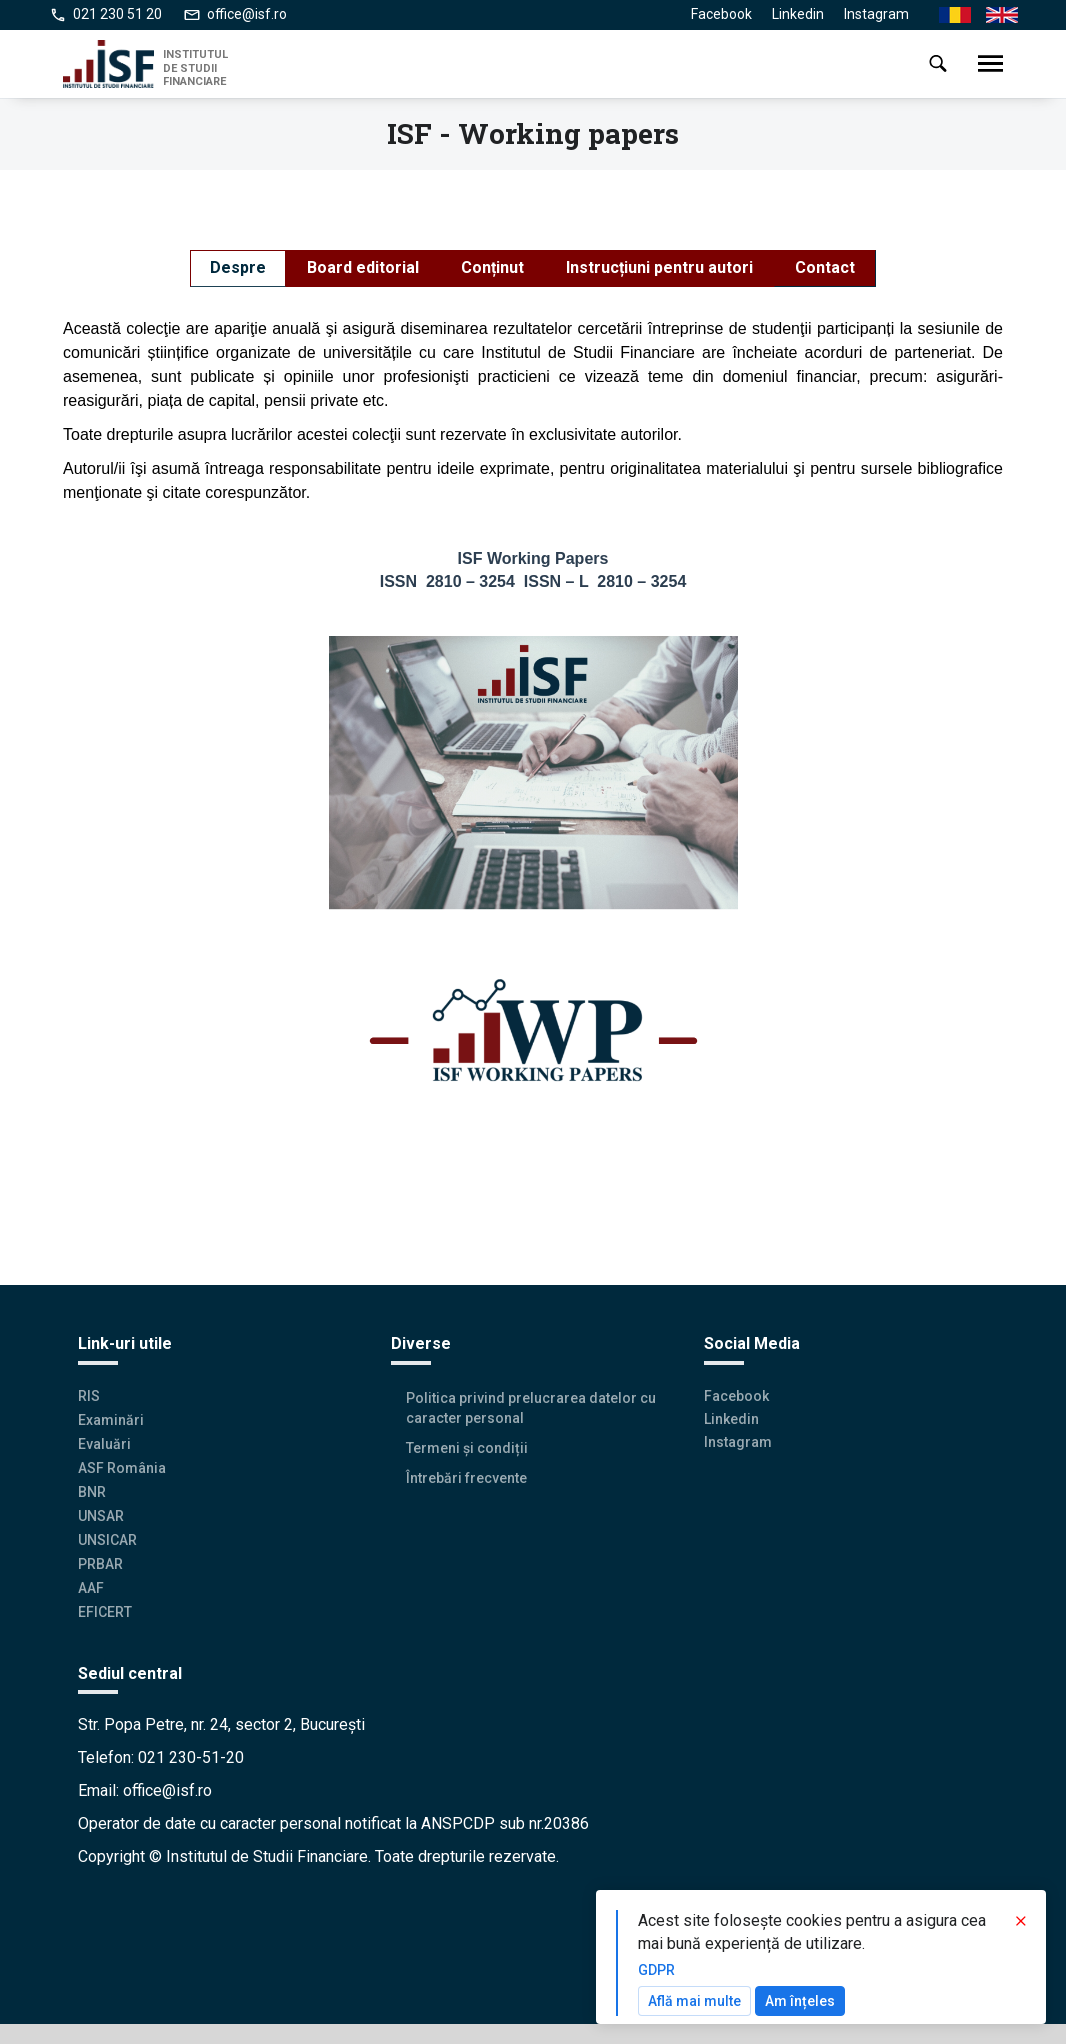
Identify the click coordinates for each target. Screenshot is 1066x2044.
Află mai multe (694, 2001)
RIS (89, 1396)
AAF (91, 1587)
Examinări (111, 1420)
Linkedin (798, 14)
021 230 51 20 (117, 14)
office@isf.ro (247, 14)
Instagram (876, 14)
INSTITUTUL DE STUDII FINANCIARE (195, 67)
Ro (947, 15)
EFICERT (105, 1611)
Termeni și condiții (467, 1448)
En (994, 15)
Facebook (721, 14)
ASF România (122, 1468)
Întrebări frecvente (466, 1478)
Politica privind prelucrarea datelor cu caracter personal (531, 1408)
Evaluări (104, 1444)
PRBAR (100, 1564)
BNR (92, 1492)
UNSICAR (107, 1540)
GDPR (656, 1970)
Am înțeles (800, 2001)
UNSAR (101, 1516)
